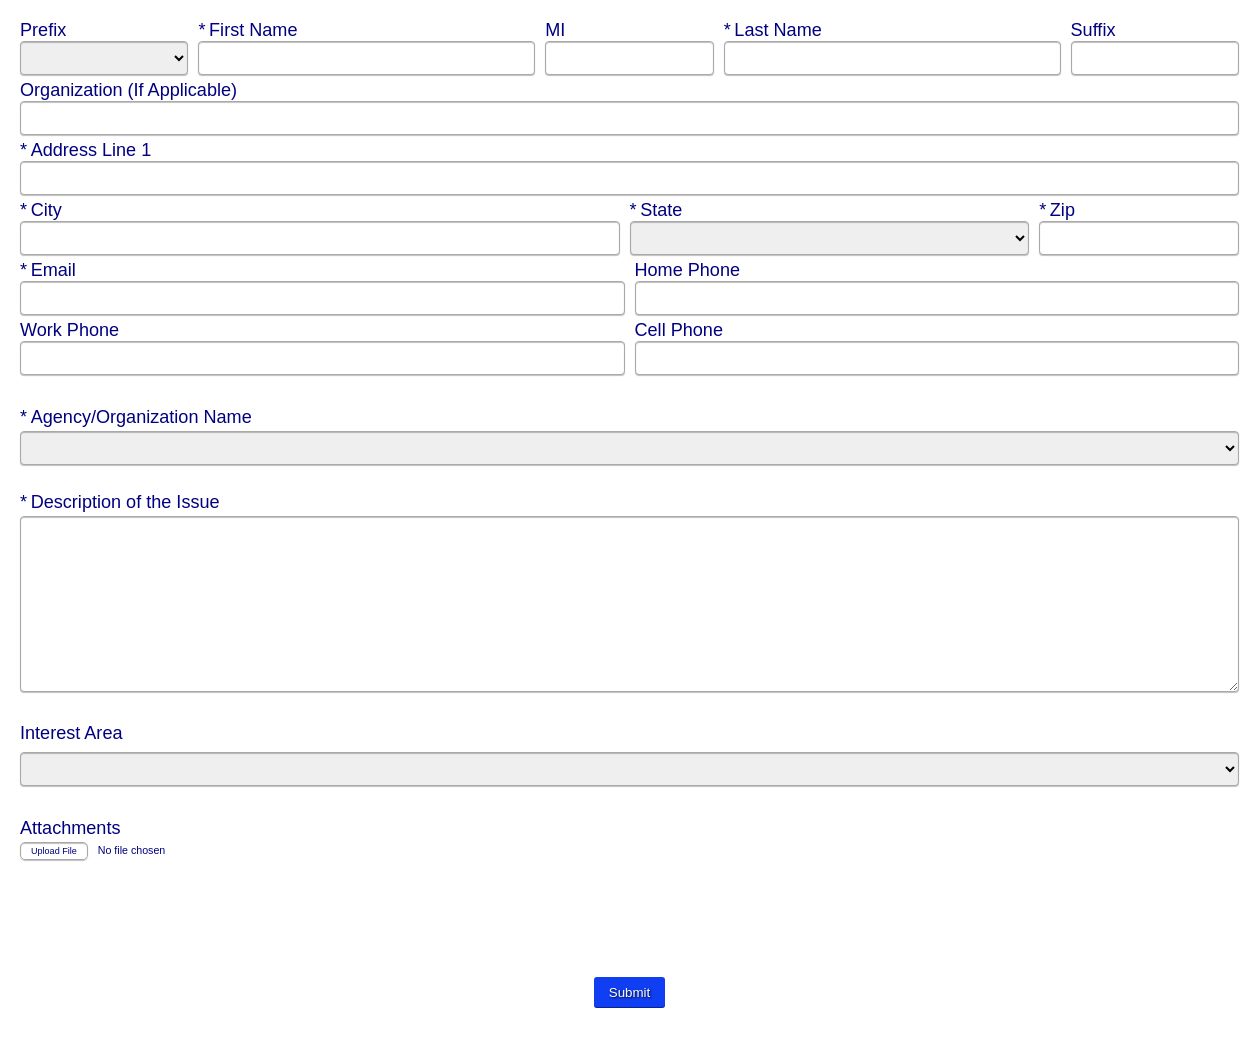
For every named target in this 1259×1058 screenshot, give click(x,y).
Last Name (775, 30)
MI (557, 30)
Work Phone (72, 330)
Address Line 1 (88, 150)
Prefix (45, 30)
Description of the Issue (122, 502)
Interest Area (74, 763)
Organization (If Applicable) (131, 90)
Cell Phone (681, 330)
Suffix (1096, 30)
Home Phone (690, 270)
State (671, 210)
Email (61, 270)
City (61, 210)
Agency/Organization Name (138, 417)
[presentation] (172, 952)
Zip (1080, 210)
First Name (250, 30)
